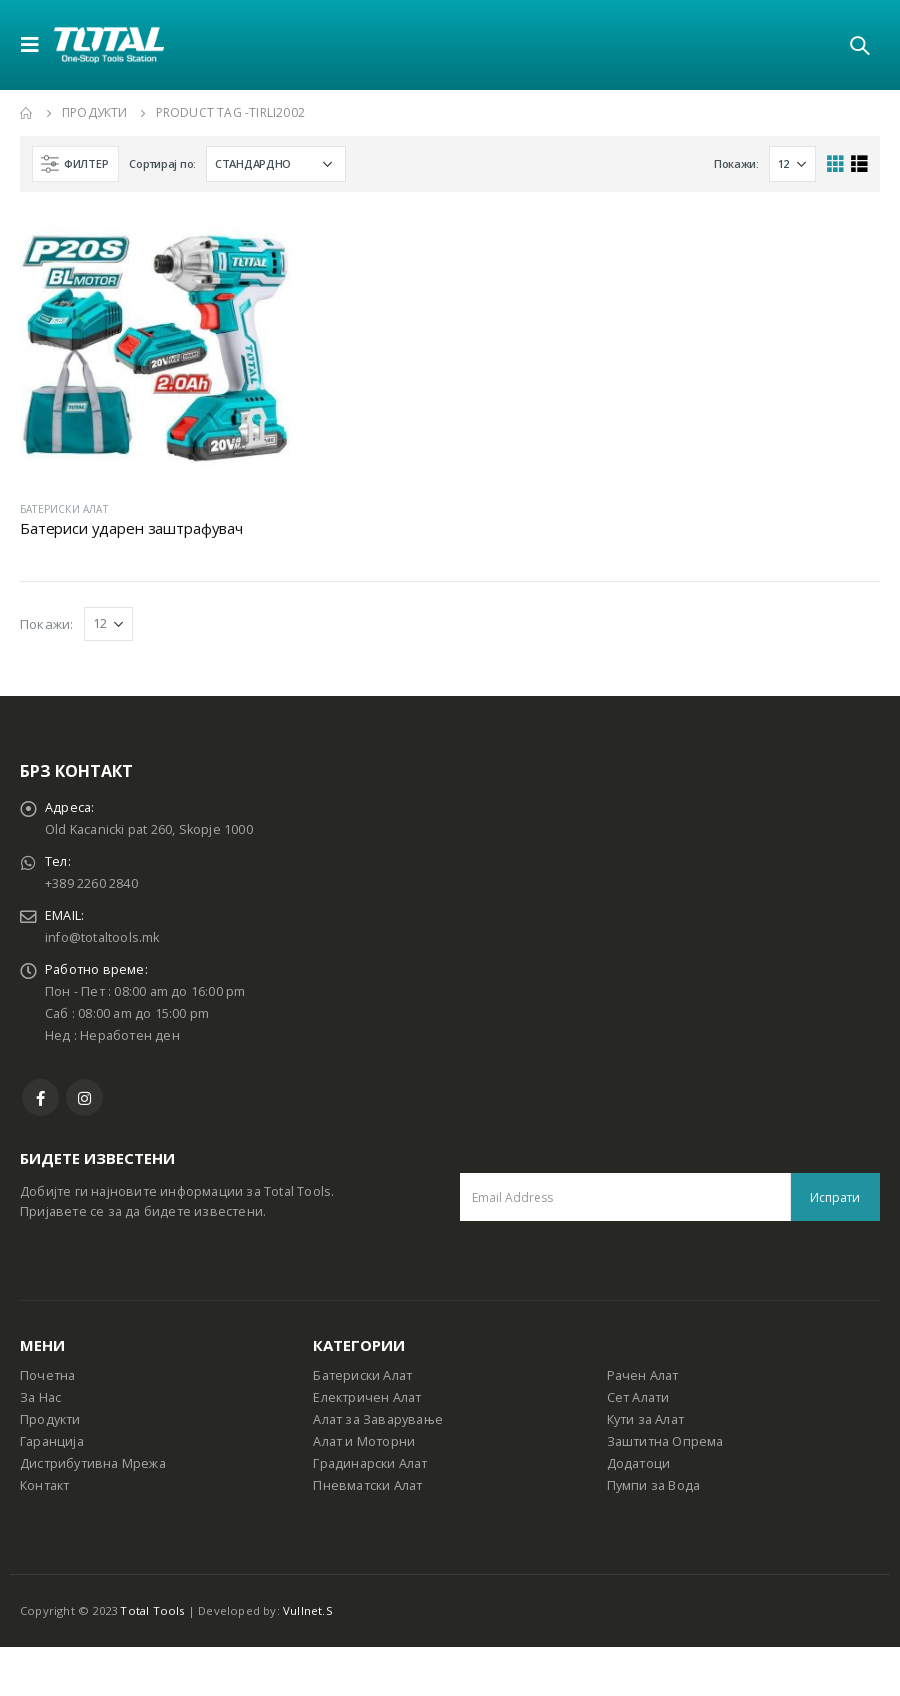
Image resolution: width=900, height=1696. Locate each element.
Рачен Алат (643, 1375)
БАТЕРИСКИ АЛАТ (64, 509)
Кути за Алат (645, 1419)
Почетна (47, 1375)
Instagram (84, 1097)
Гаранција (52, 1441)
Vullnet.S (308, 1610)
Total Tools (152, 1610)
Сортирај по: (162, 163)
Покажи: (736, 163)
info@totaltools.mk (102, 937)
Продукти (50, 1419)
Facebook (40, 1097)
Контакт (44, 1485)
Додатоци (639, 1463)
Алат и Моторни (364, 1441)
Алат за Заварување (378, 1419)
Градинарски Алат (370, 1463)
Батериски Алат (362, 1375)
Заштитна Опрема (665, 1441)
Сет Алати (638, 1397)
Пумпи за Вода (654, 1485)
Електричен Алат (367, 1397)
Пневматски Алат (367, 1485)
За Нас (40, 1397)
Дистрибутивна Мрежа (93, 1463)
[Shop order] (276, 164)
